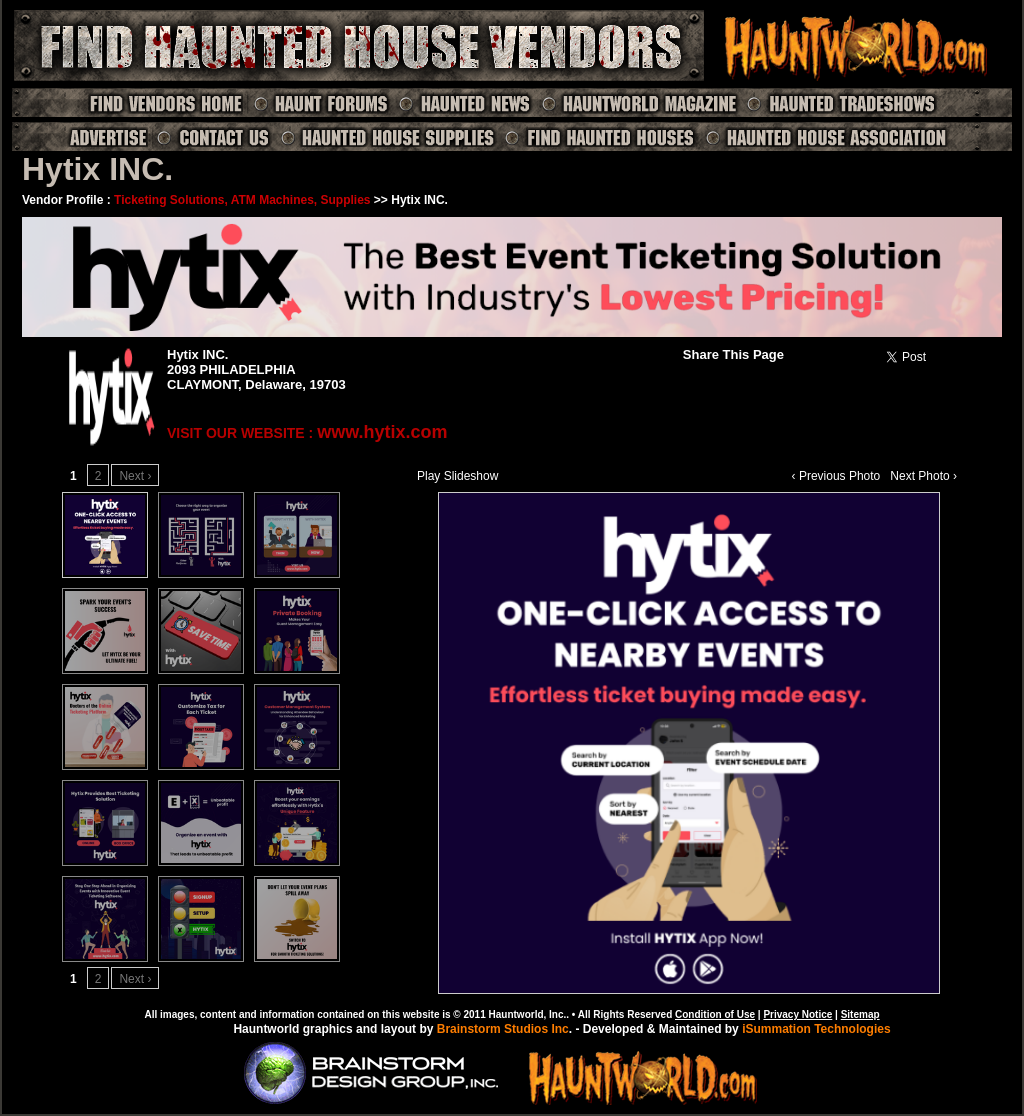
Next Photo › (923, 476)
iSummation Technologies (816, 1029)
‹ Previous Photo (836, 476)
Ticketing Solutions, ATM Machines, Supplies (242, 200)
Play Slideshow (457, 476)
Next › (135, 476)
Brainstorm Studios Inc (503, 1029)
